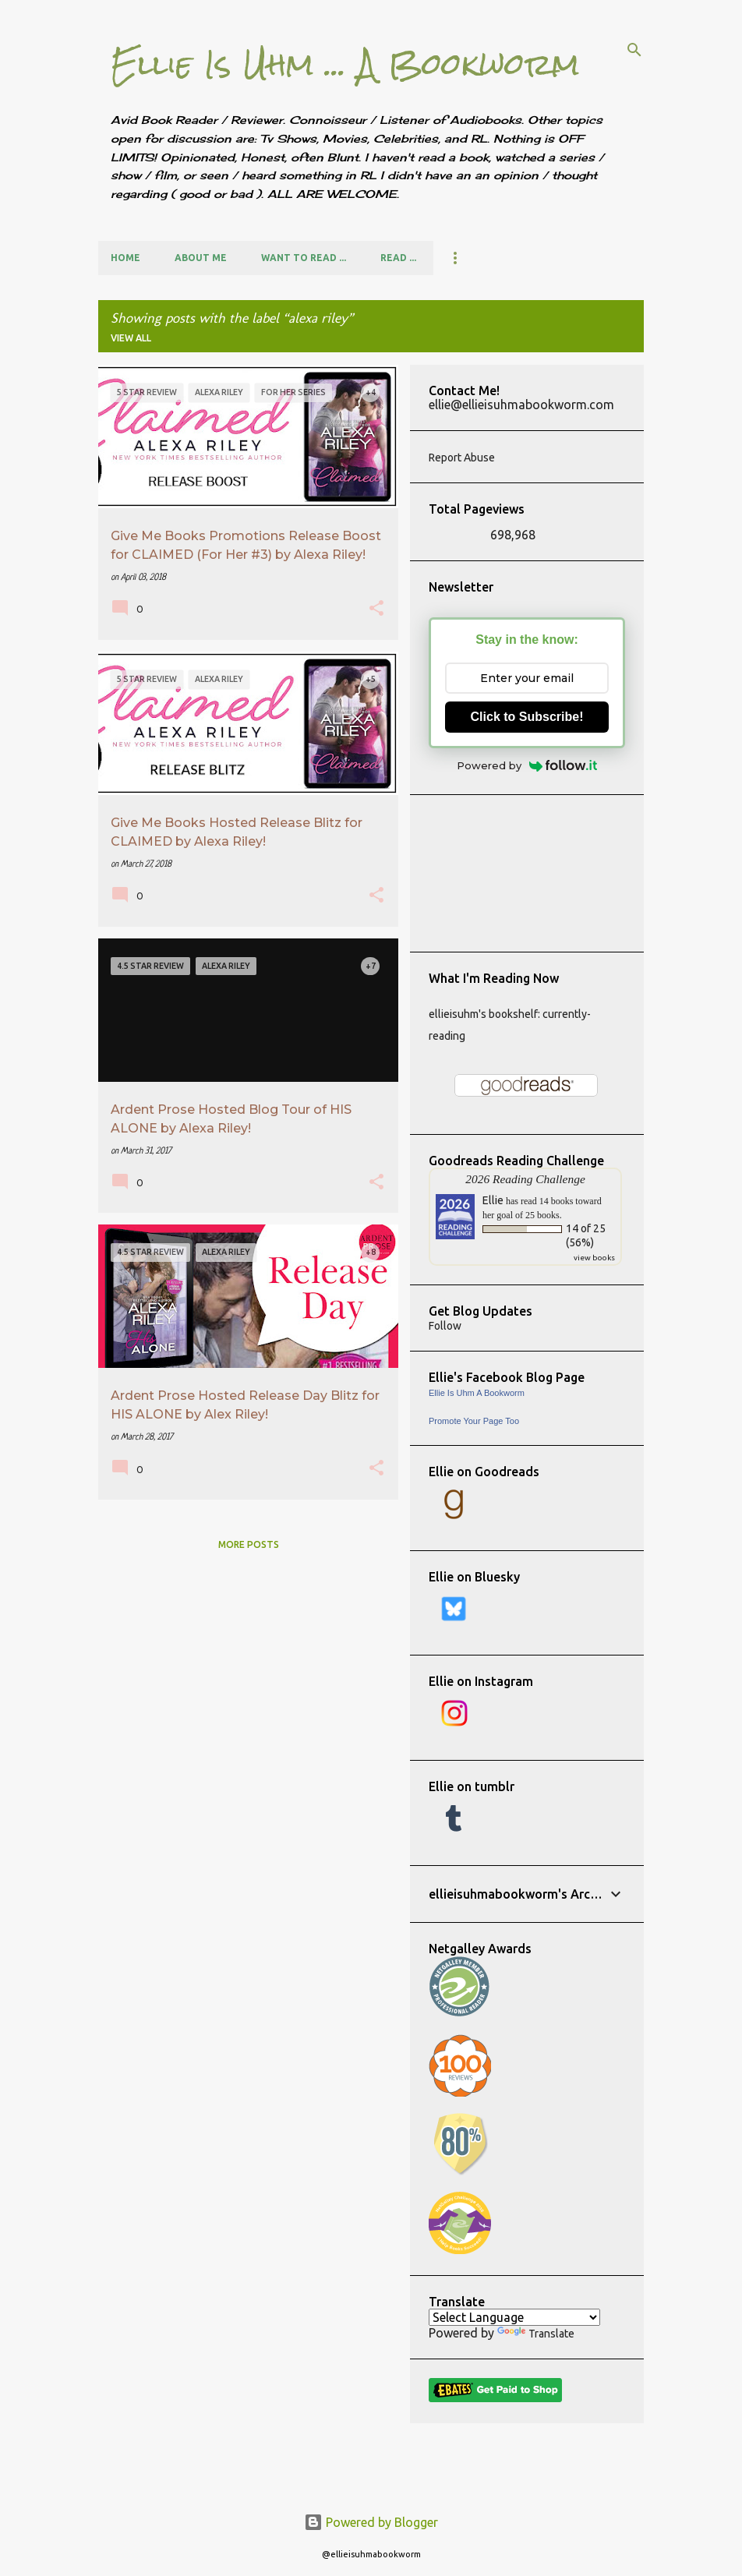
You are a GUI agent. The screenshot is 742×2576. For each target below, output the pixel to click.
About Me (201, 258)
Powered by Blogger (371, 2522)
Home (125, 258)
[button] (376, 610)
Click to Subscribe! (527, 716)
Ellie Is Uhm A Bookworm (477, 1393)
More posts (248, 1544)
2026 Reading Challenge (525, 1179)
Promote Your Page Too (474, 1421)
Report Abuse (462, 457)
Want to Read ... (303, 258)
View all (131, 338)
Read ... (398, 258)
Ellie (493, 1200)
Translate (535, 2333)
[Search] (634, 50)
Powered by (527, 765)
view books (594, 1257)
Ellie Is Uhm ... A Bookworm (345, 64)
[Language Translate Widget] (514, 2317)
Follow (445, 1326)
